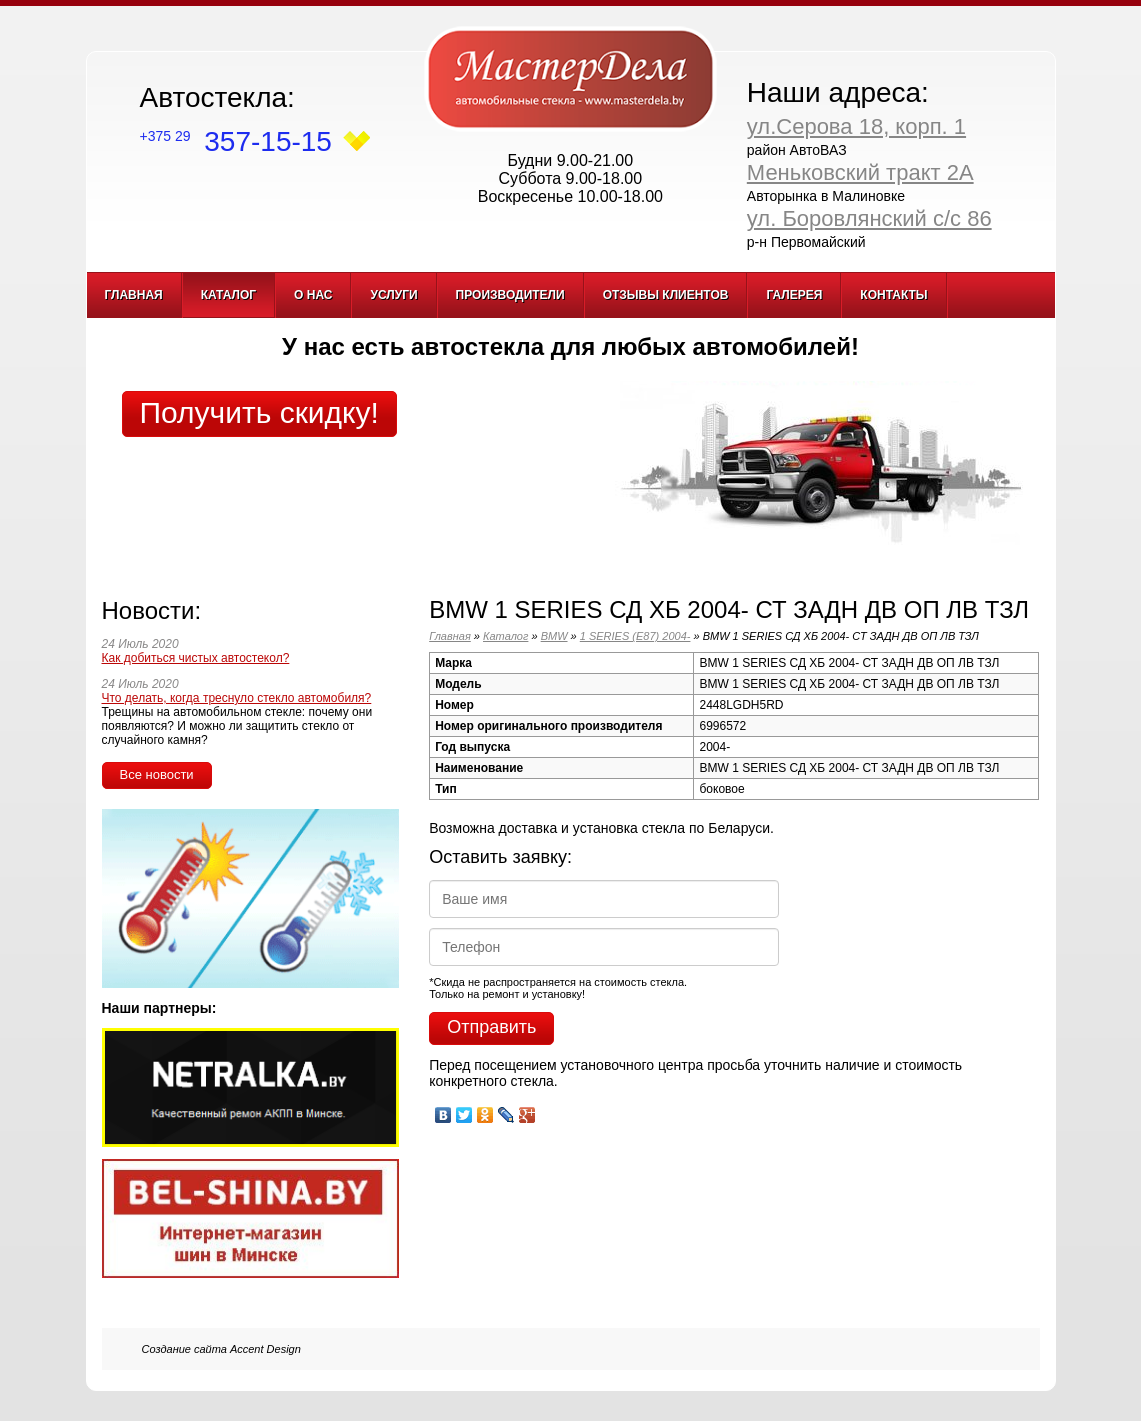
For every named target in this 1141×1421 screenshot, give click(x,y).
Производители (510, 295)
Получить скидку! (259, 412)
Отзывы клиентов (666, 295)
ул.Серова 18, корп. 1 (856, 126)
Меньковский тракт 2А (860, 172)
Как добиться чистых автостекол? (196, 658)
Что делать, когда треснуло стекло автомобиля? (237, 698)
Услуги (393, 295)
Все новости (157, 774)
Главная (134, 295)
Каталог (228, 295)
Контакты (893, 295)
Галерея (794, 295)
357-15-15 (236, 141)
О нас (313, 295)
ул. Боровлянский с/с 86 (869, 218)
